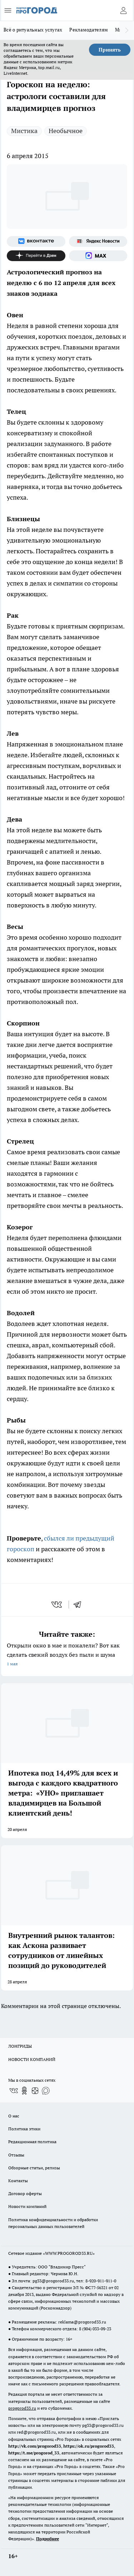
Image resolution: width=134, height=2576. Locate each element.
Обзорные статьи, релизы (34, 2167)
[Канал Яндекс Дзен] (36, 255)
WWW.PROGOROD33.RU (69, 2253)
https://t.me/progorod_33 (33, 2452)
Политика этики (24, 2128)
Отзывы (16, 2155)
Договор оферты (25, 2193)
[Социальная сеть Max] (98, 255)
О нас (13, 2116)
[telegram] (80, 1605)
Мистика (24, 131)
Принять (110, 49)
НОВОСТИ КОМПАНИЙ (31, 2059)
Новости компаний (27, 2206)
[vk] (57, 1605)
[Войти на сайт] (123, 10)
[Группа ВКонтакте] (36, 241)
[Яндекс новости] (98, 241)
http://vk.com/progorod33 (34, 2446)
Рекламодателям (88, 29)
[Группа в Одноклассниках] (24, 2090)
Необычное (66, 131)
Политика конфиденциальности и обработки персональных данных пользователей (53, 2223)
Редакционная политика (32, 2141)
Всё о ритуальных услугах (33, 29)
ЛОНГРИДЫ (20, 2046)
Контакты (18, 2180)
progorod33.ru (22, 2408)
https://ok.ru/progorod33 (88, 2446)
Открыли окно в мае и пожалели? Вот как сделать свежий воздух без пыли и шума (67, 1655)
